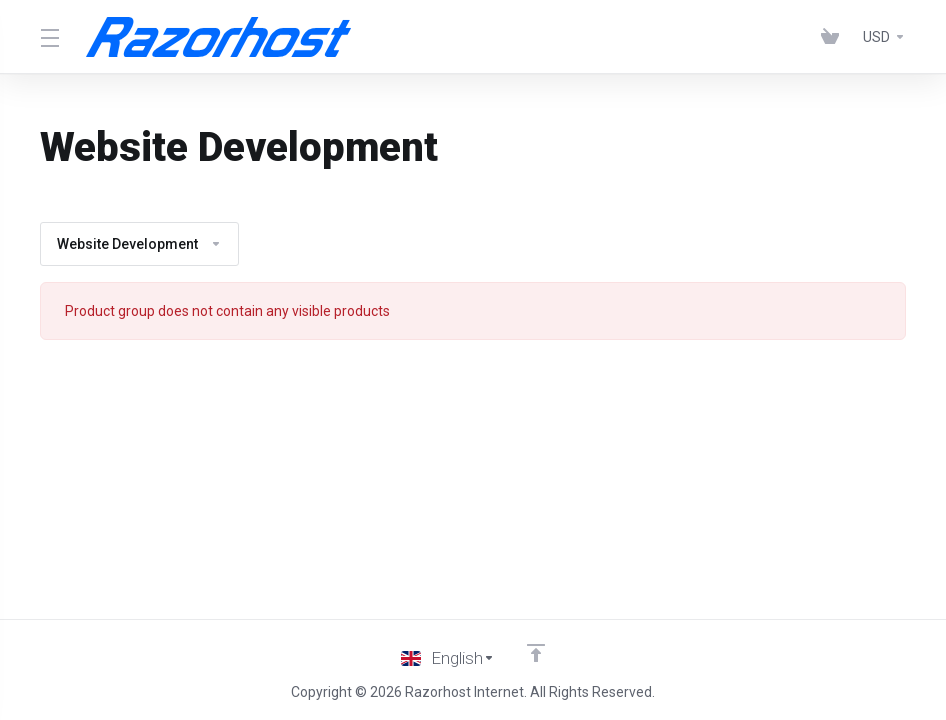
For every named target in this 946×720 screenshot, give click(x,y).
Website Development (139, 244)
